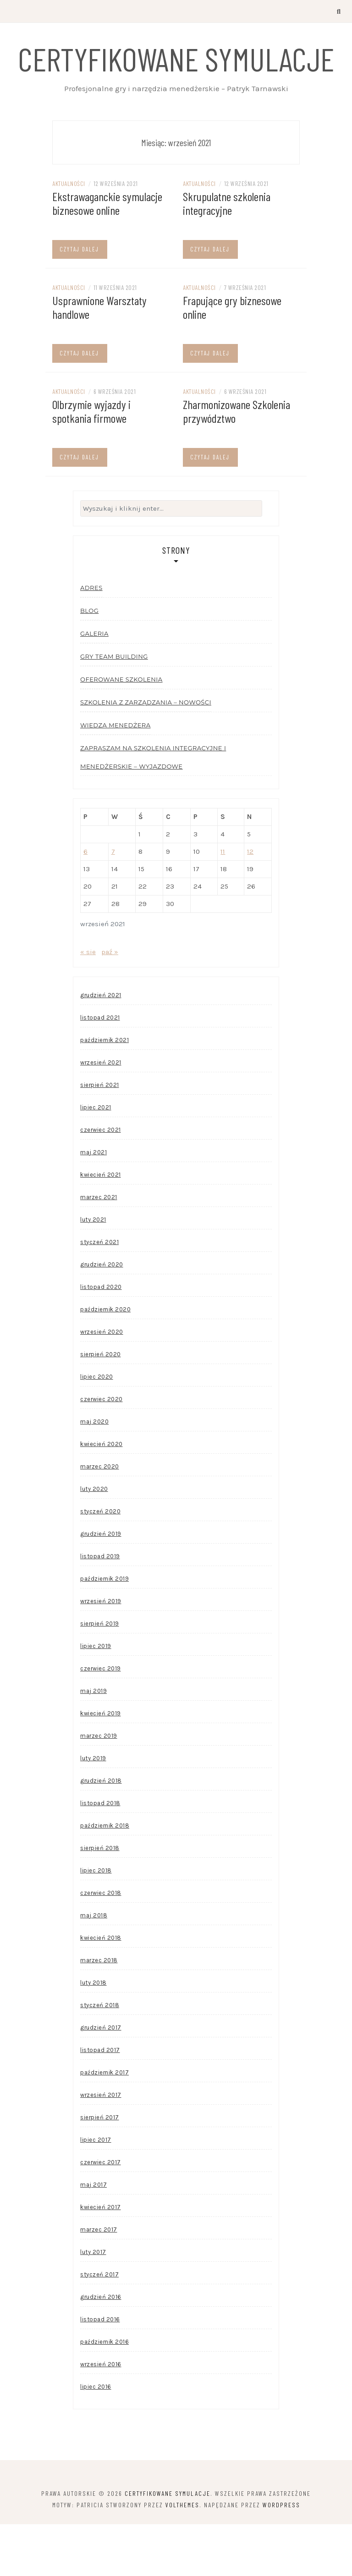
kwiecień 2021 (100, 1226)
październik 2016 (104, 2393)
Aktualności (68, 235)
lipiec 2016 (95, 2438)
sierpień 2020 (100, 1406)
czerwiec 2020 (101, 1450)
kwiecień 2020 (101, 1495)
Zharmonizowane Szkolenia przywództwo (236, 462)
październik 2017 (104, 2124)
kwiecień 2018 (100, 1989)
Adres (91, 639)
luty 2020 (94, 1540)
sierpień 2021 (99, 1136)
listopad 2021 (100, 1069)
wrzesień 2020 (101, 1383)
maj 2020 (94, 1473)
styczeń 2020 (100, 1563)
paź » (109, 1003)
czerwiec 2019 (100, 1720)
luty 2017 (93, 2303)
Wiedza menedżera (115, 776)
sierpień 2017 (99, 2169)
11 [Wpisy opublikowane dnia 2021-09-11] (222, 903)
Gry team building (114, 708)
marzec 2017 (98, 2281)
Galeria (94, 685)
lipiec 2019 (95, 1697)
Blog (89, 662)
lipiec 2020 (96, 1428)
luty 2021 (93, 1271)
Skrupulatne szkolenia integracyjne (226, 254)
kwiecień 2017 (100, 2258)
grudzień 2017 (100, 2079)
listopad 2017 (100, 2101)
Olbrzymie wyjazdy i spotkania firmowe (91, 462)
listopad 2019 (100, 1608)
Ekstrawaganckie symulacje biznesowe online (107, 254)
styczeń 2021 (99, 1293)
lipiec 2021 (95, 1159)
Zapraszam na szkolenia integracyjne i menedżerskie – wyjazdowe (153, 809)
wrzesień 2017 (100, 2146)
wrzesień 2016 (100, 2415)
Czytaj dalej (79, 300)
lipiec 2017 (95, 2191)
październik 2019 (104, 1630)
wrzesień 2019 (100, 1652)
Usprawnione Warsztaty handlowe (99, 358)
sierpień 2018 (100, 1899)
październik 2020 (105, 1361)
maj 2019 (93, 1742)
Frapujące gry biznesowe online (232, 358)
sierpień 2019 (99, 1675)
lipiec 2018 (96, 1922)
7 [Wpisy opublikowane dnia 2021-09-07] (113, 903)
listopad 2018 (100, 1854)
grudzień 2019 (100, 1585)
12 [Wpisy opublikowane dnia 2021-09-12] (250, 903)
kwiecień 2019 (100, 1765)
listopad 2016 (100, 2371)
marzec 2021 (98, 1248)
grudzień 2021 (100, 1046)
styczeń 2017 (99, 2326)
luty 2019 (93, 1809)
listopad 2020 (101, 1338)
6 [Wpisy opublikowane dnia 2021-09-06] (85, 903)
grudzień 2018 (101, 1832)
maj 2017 (93, 2236)
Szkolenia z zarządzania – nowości (145, 754)
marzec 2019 (98, 1787)
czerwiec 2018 (100, 1944)
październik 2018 (104, 1877)
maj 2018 (93, 1967)
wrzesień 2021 (100, 1114)
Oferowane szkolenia (121, 731)
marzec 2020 (99, 1518)
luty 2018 (93, 2034)
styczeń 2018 (99, 2056)
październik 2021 (104, 1091)
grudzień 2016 (100, 2348)
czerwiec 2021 (100, 1181)
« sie (88, 1003)
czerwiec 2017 (100, 2213)
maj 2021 (93, 1204)
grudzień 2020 (101, 1316)
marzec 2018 (99, 2011)
